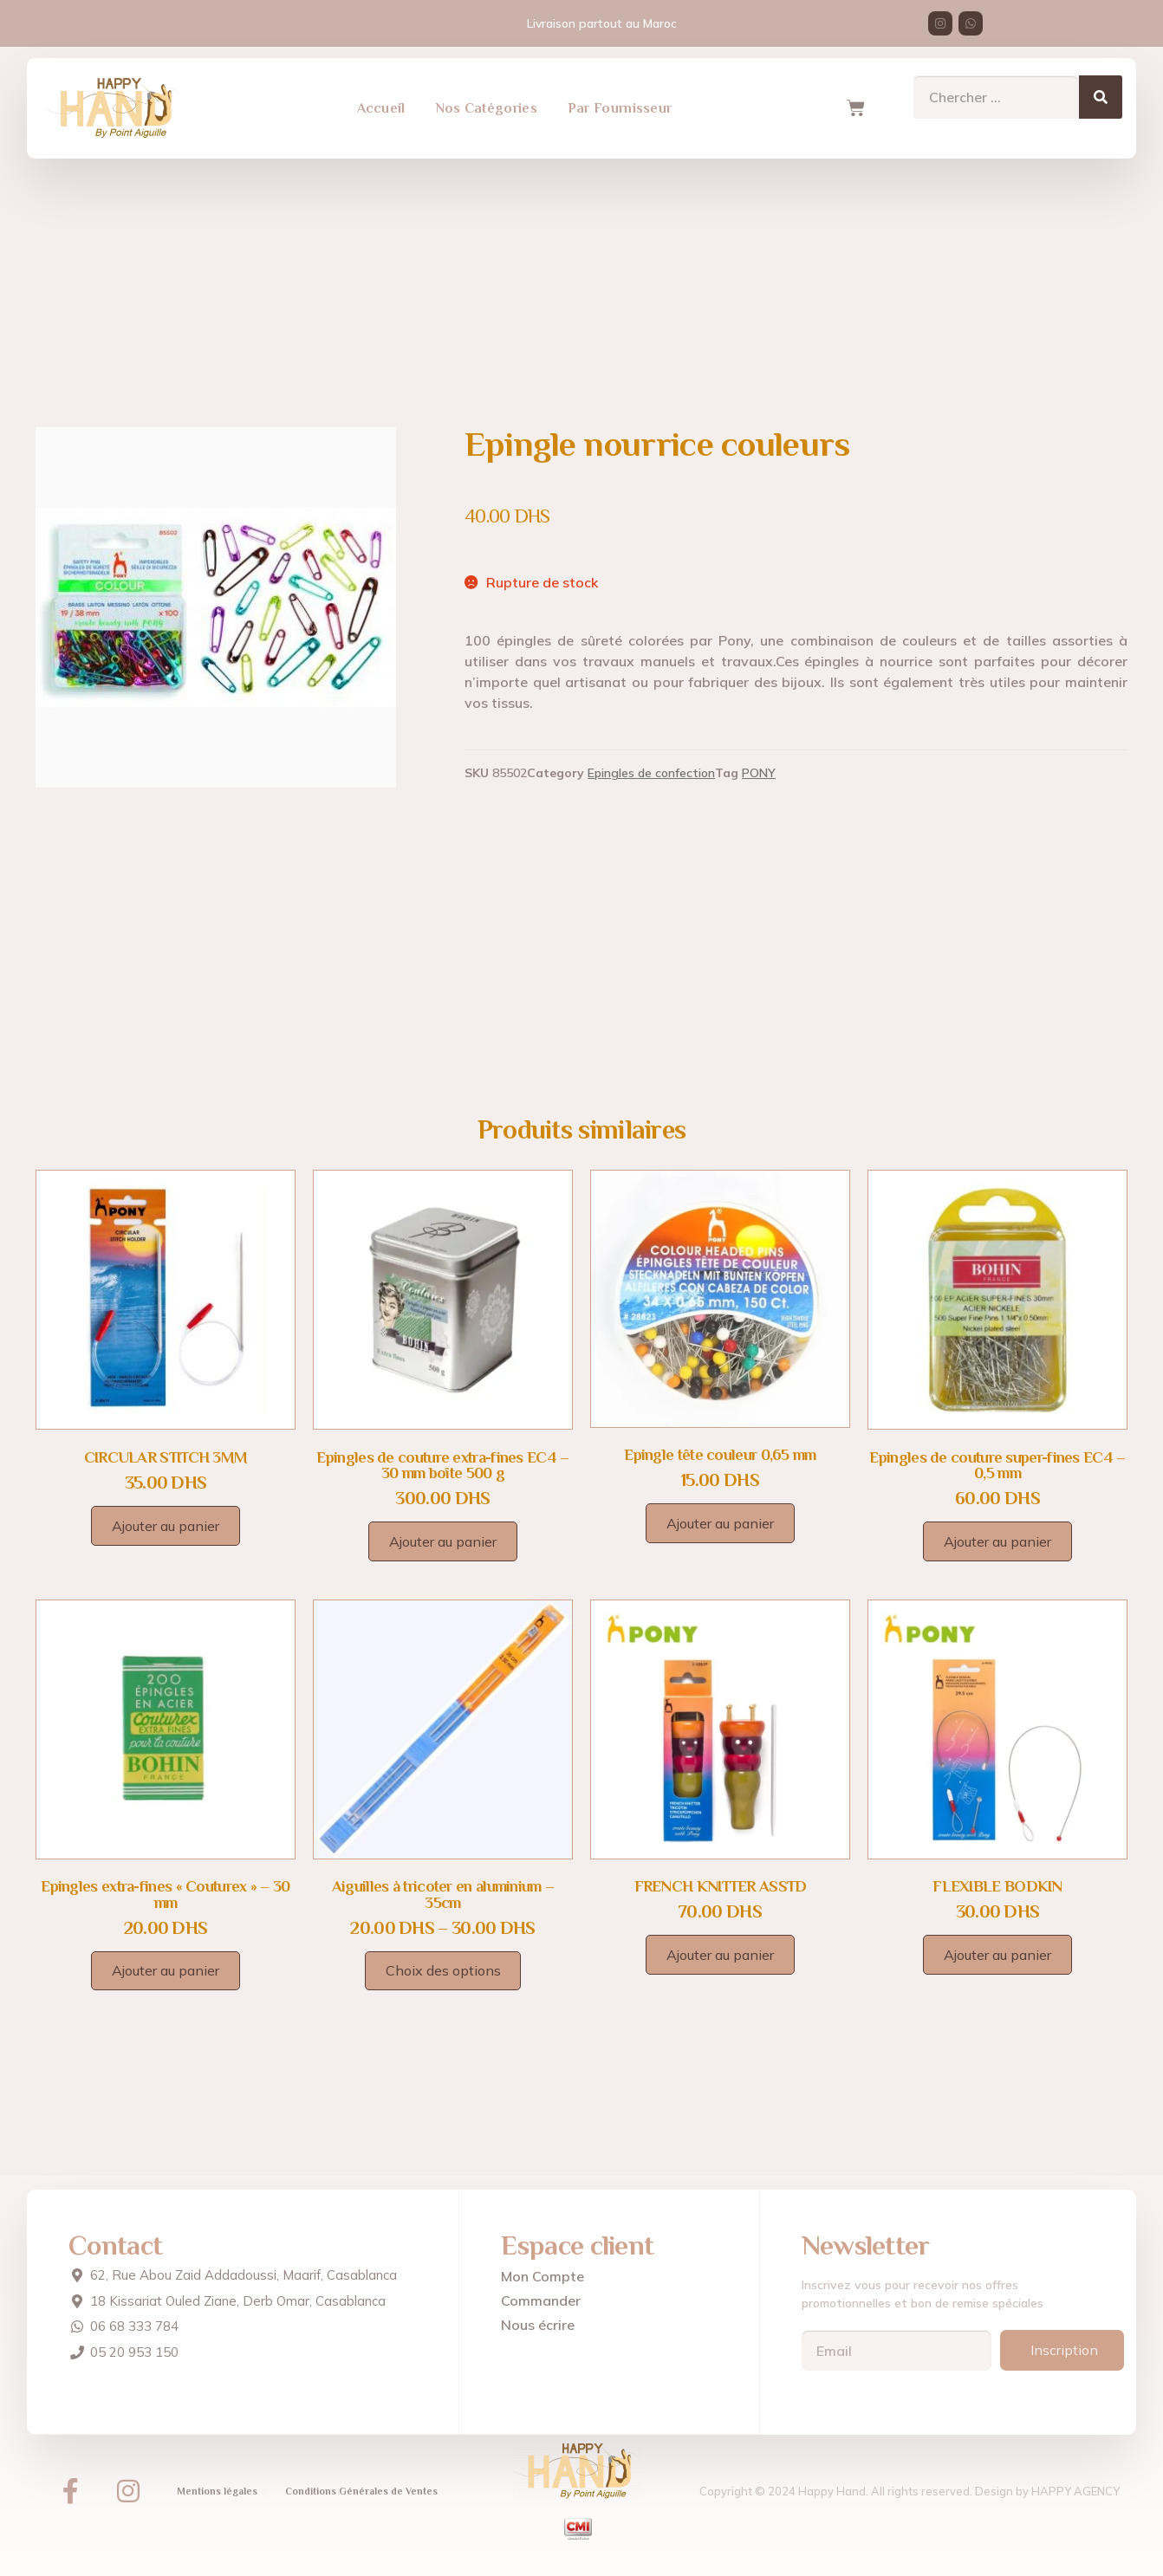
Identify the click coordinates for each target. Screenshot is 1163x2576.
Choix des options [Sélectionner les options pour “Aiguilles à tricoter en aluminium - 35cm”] (443, 1970)
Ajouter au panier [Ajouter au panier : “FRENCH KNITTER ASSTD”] (720, 1954)
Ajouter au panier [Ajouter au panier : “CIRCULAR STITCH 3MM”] (165, 1526)
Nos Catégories (486, 99)
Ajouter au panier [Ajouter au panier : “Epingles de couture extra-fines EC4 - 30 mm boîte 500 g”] (443, 1541)
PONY (759, 773)
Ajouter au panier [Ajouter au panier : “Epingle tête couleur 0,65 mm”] (720, 1523)
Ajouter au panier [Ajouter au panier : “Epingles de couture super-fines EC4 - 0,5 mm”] (997, 1541)
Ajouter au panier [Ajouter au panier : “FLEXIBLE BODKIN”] (997, 1954)
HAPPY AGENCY (1075, 2491)
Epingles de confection (651, 773)
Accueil (381, 99)
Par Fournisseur (620, 99)
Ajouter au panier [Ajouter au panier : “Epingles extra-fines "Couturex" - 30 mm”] (165, 1970)
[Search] (1100, 88)
